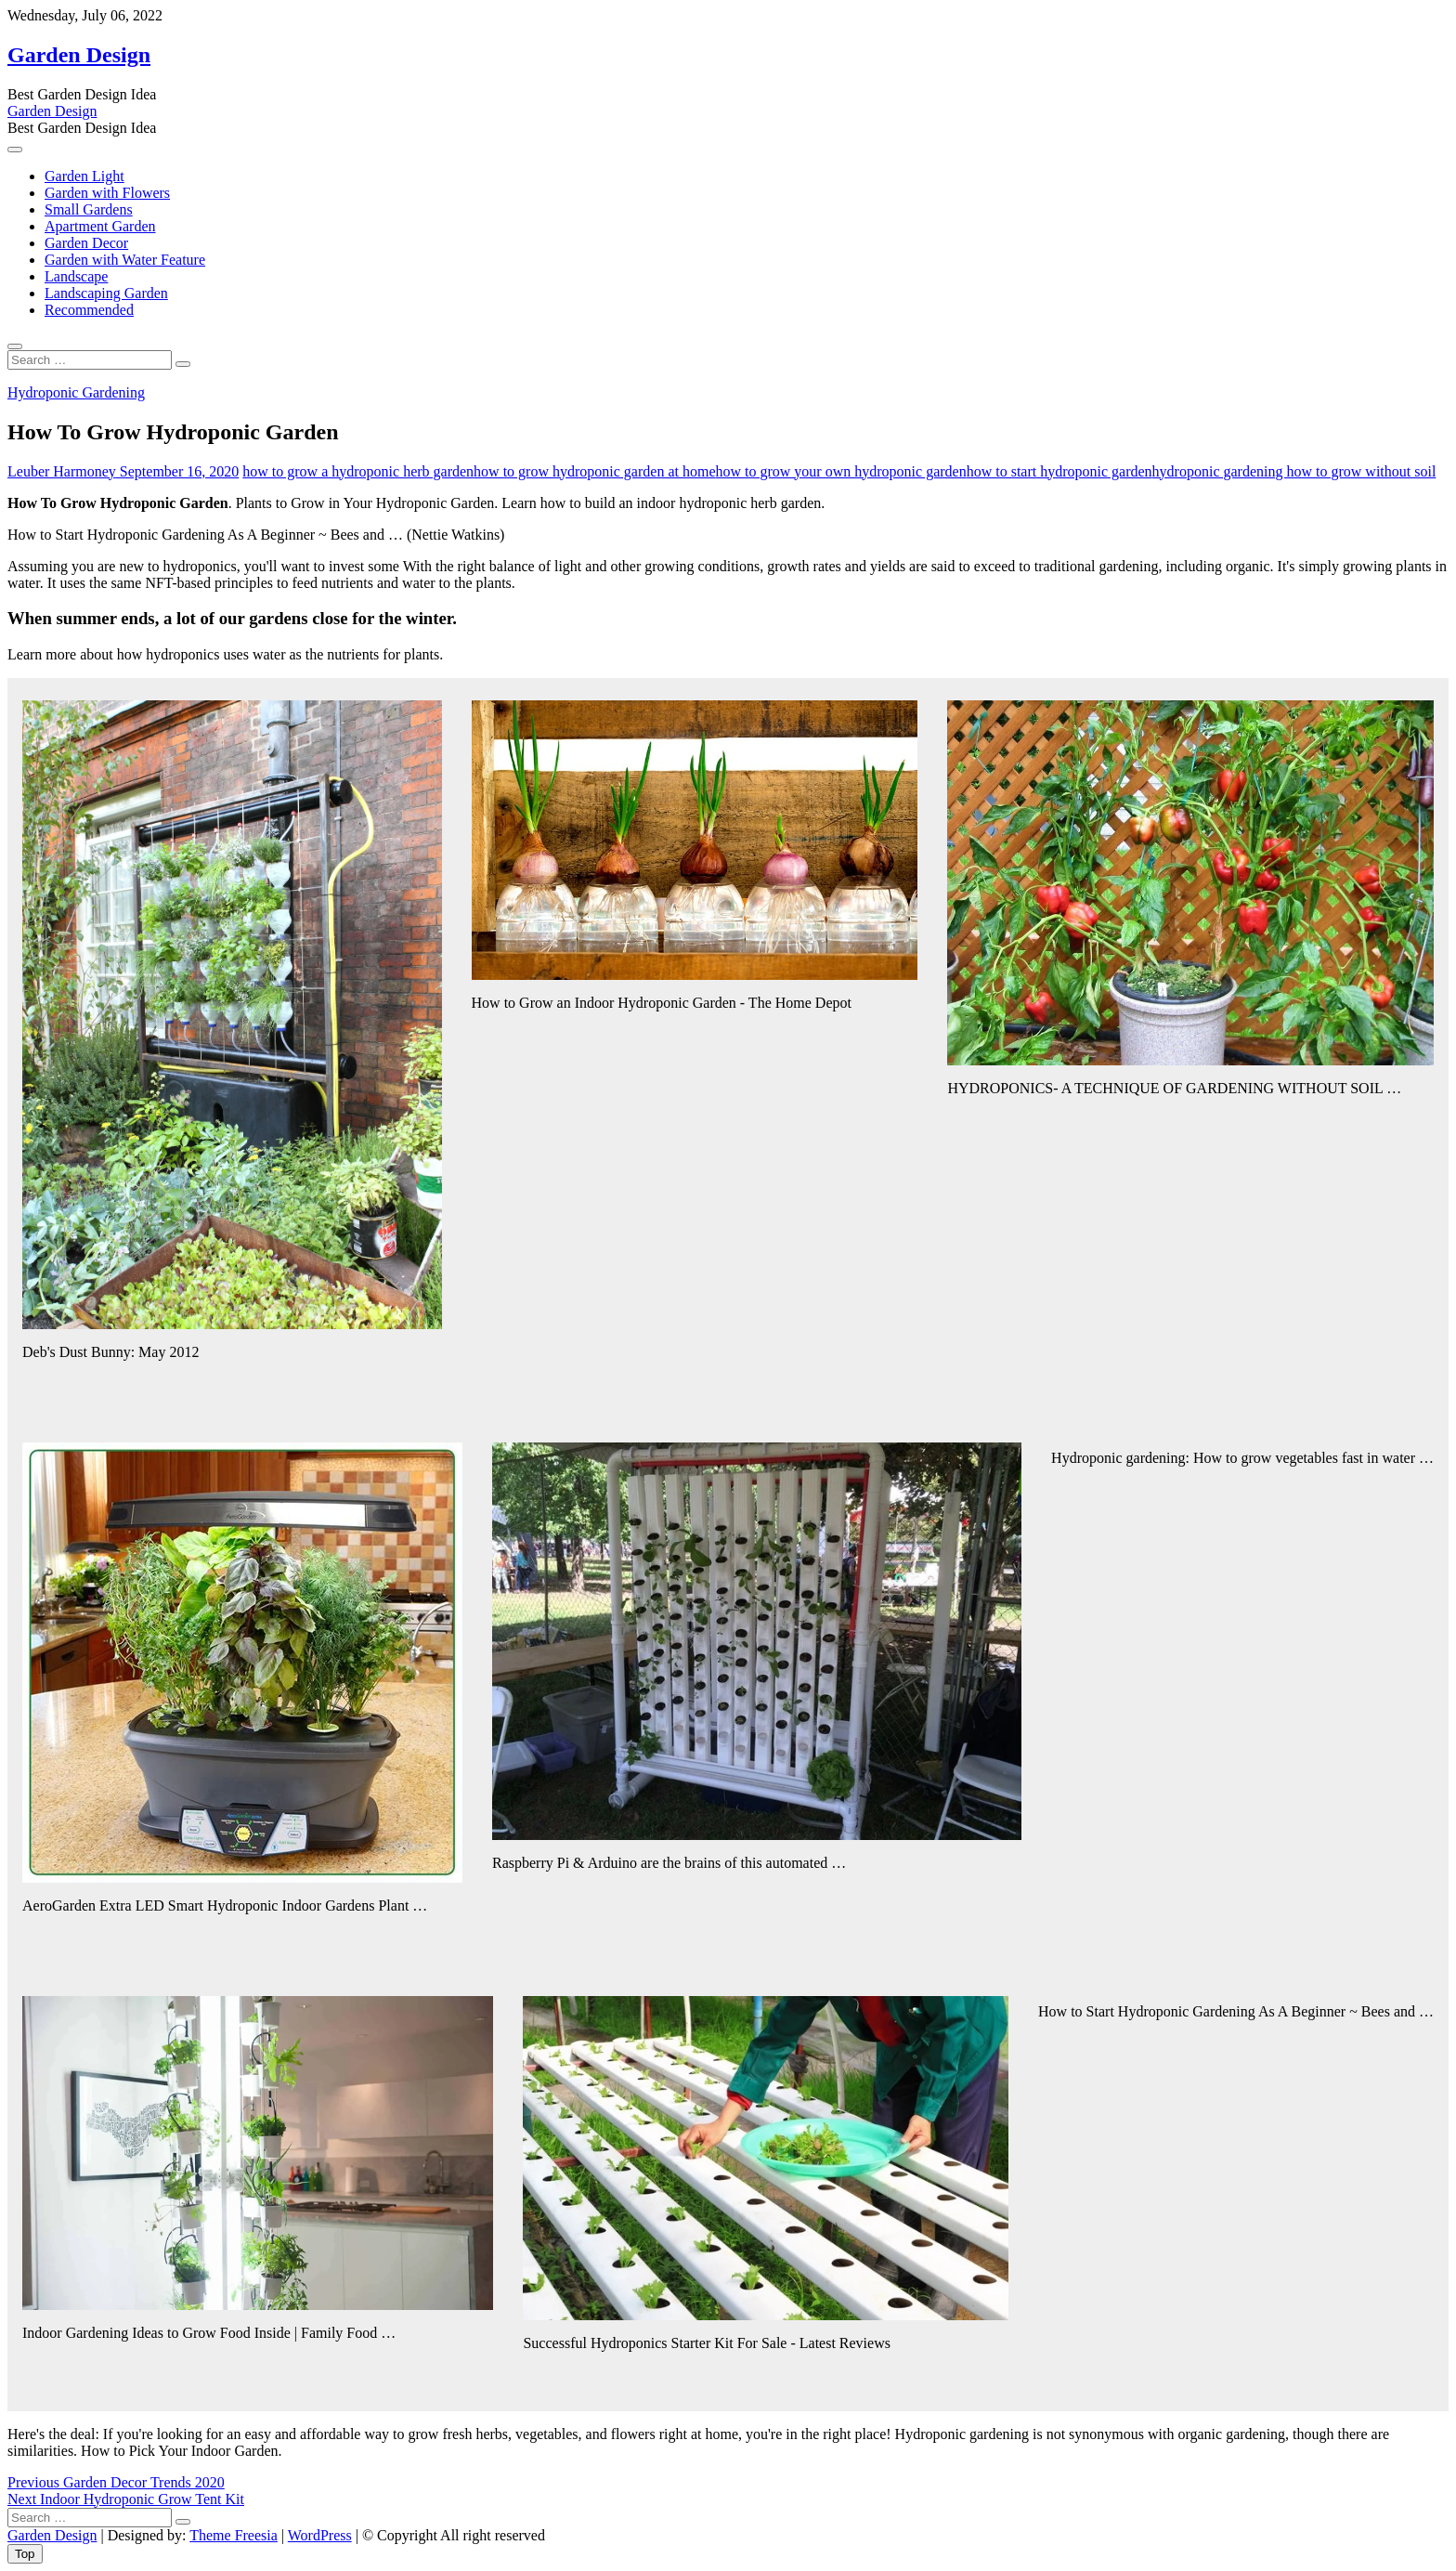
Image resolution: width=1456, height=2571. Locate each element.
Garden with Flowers (107, 193)
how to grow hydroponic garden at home (594, 471)
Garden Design (78, 55)
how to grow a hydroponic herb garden (358, 471)
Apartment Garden (100, 226)
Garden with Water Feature (125, 260)
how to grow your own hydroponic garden (840, 471)
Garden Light (84, 176)
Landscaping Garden (106, 293)
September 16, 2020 (177, 471)
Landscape (76, 276)
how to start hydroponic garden (1059, 471)
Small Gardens (89, 209)
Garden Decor (86, 243)
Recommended (89, 310)
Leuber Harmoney (61, 471)
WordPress (320, 2535)
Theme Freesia (233, 2535)
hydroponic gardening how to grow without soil (1294, 471)
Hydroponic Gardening (76, 392)
